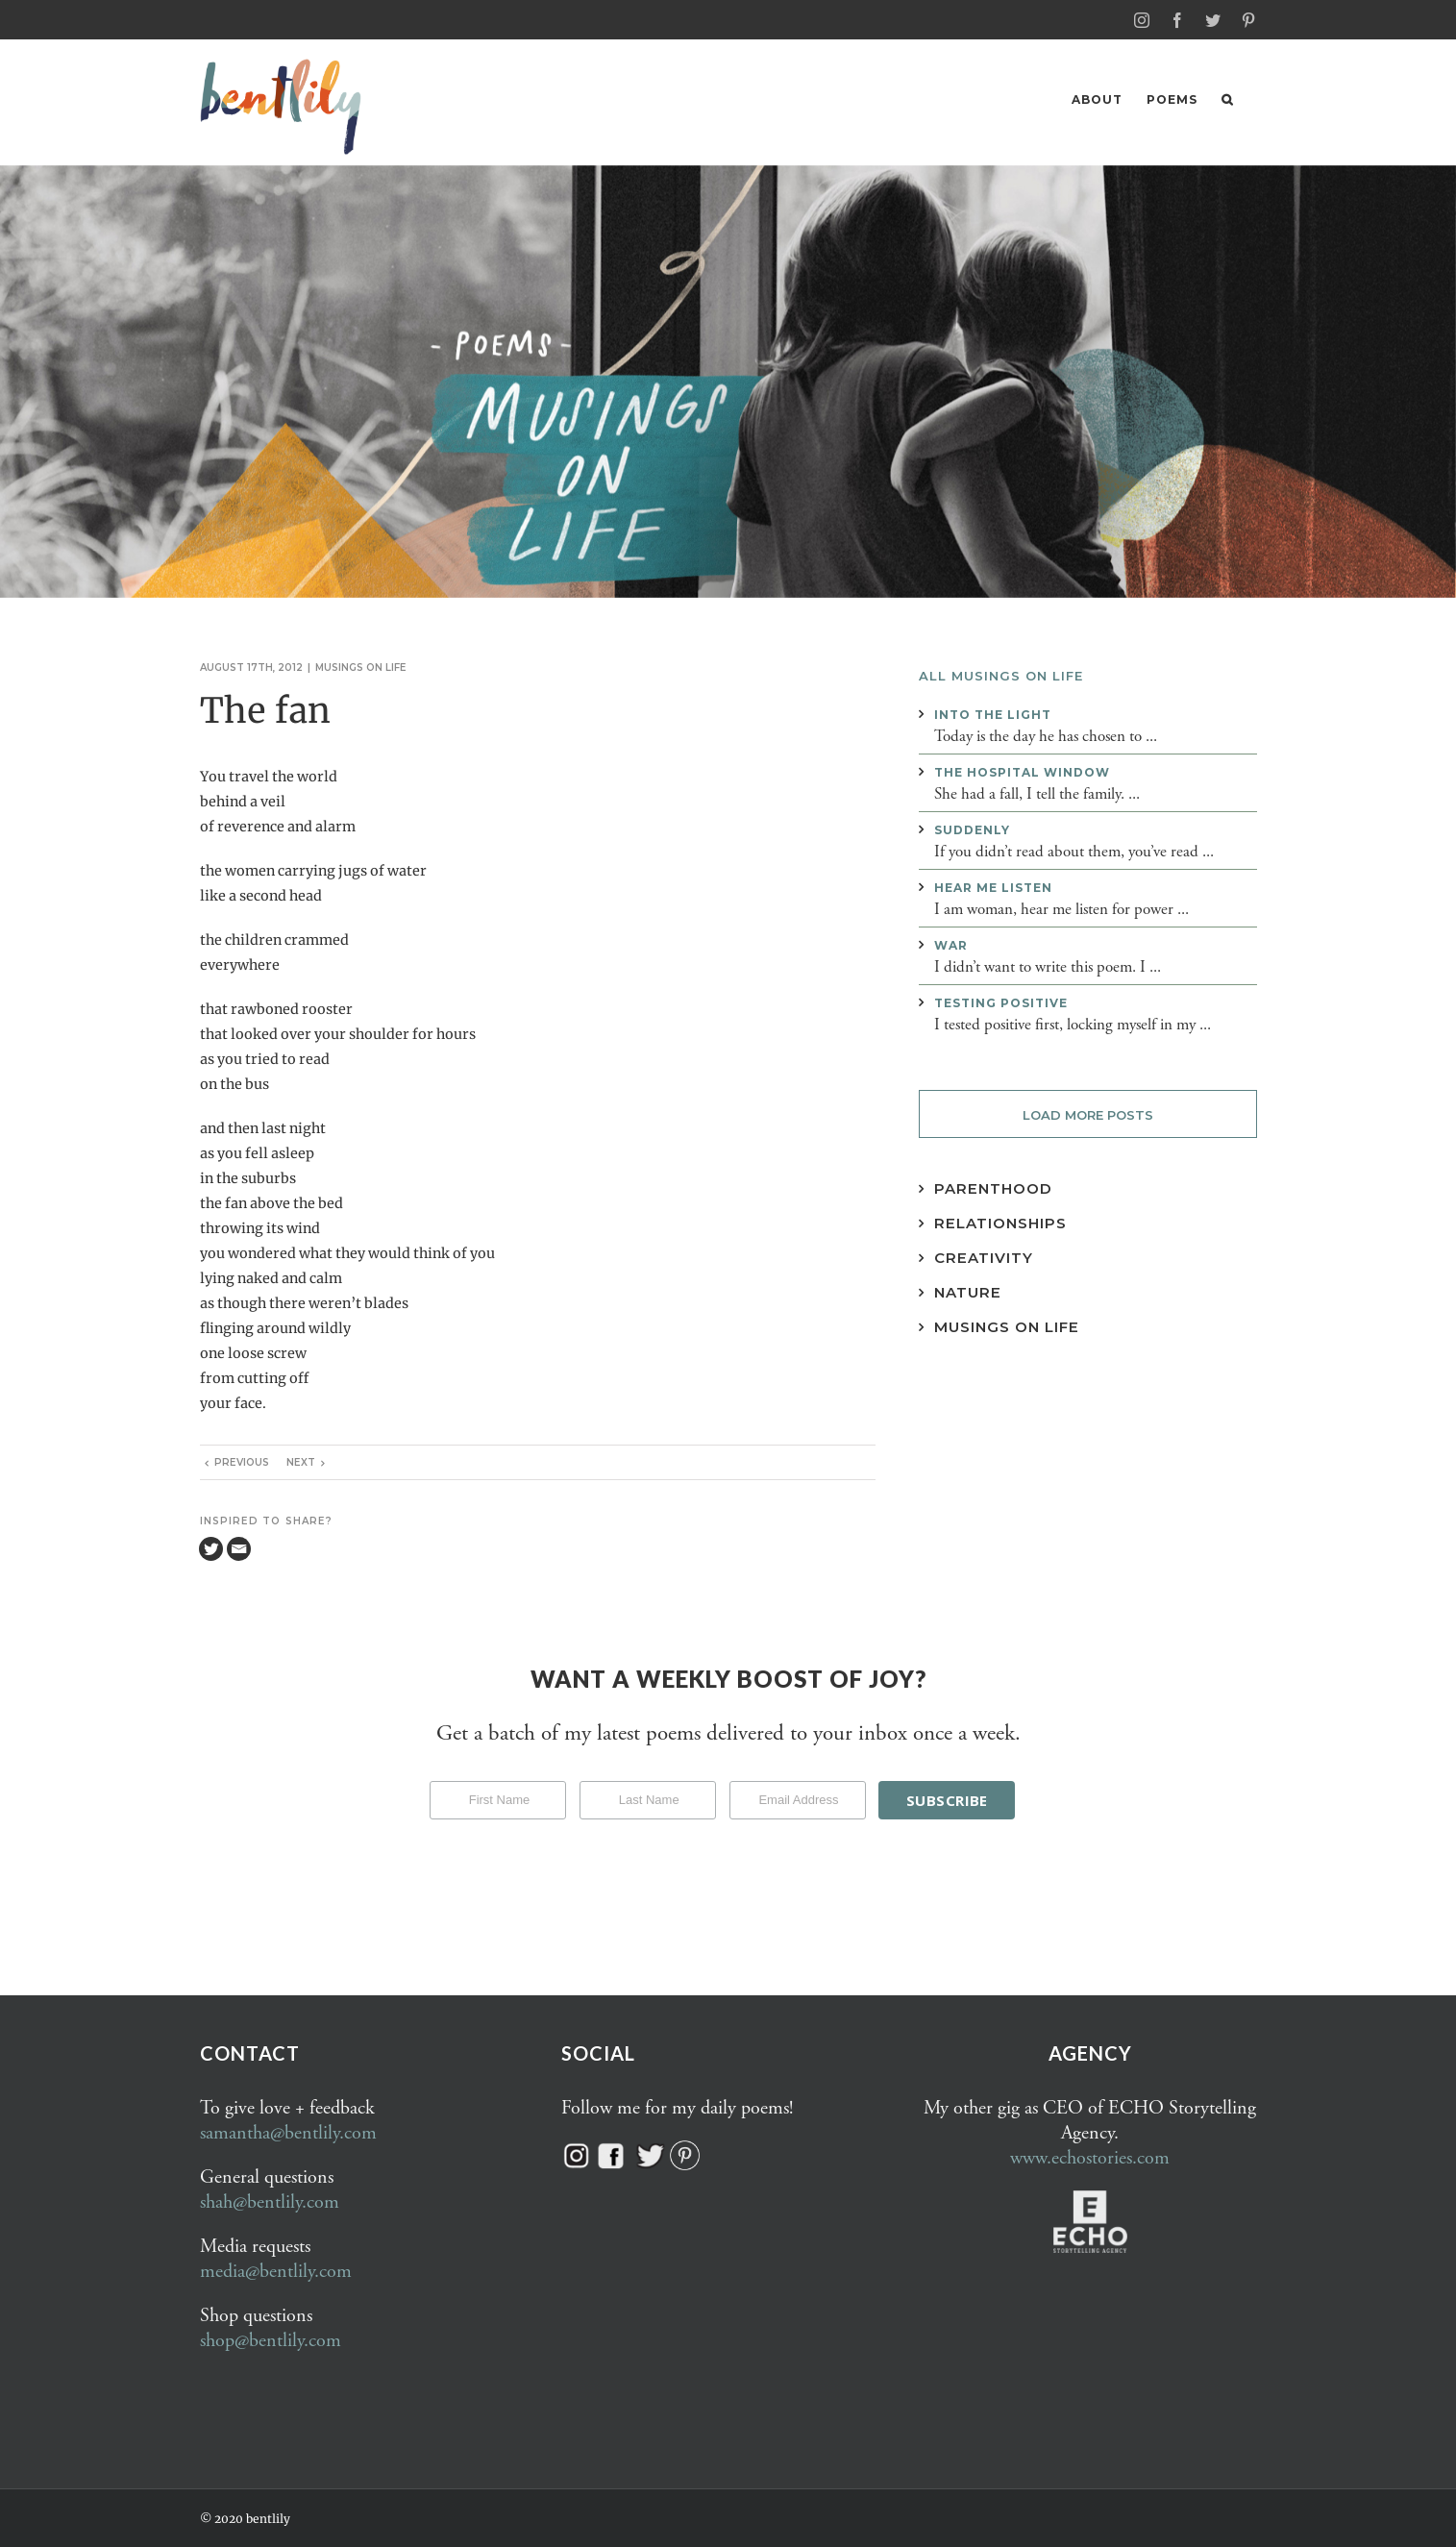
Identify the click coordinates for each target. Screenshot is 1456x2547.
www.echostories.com (1090, 2157)
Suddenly (972, 829)
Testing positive (1001, 1002)
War (951, 944)
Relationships (1000, 1222)
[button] (1227, 99)
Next (300, 1461)
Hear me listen (993, 886)
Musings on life (361, 666)
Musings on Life (1006, 1326)
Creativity (983, 1257)
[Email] (239, 1548)
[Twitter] (211, 1548)
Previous (241, 1461)
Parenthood (993, 1187)
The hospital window (1022, 771)
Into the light (992, 713)
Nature (967, 1291)
